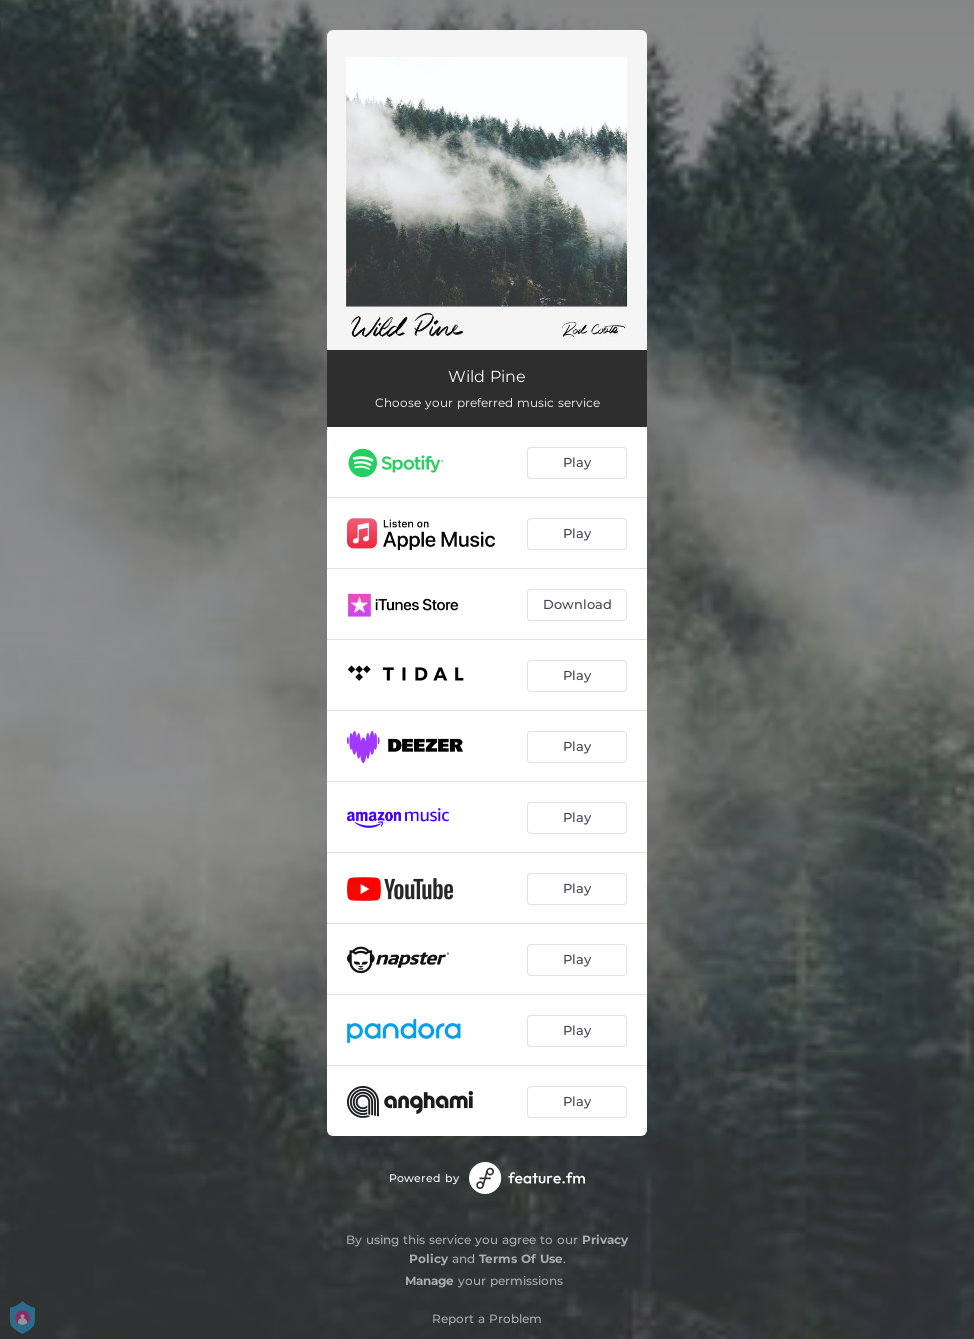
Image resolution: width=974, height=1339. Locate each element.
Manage (429, 1280)
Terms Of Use (521, 1258)
